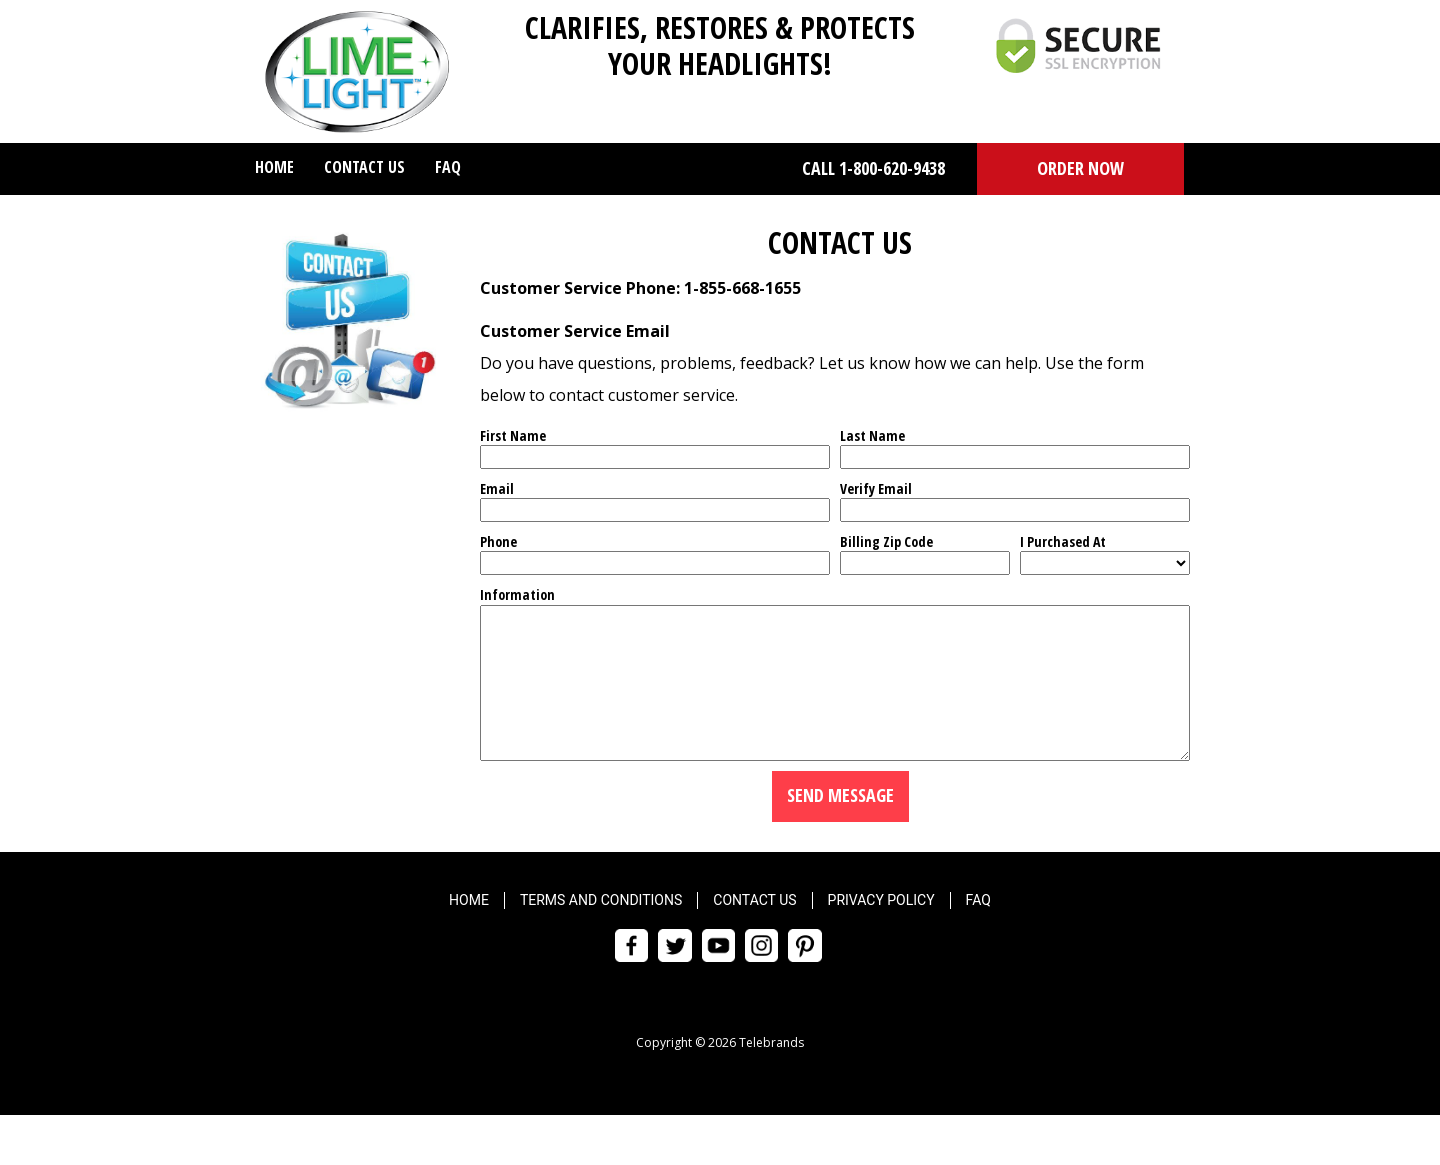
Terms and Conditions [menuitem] (601, 930)
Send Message (840, 825)
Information (517, 594)
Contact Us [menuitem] (364, 167)
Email (497, 488)
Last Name (872, 435)
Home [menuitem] (274, 167)
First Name (513, 435)
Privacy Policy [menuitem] (881, 930)
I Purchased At (1063, 541)
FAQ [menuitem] (448, 167)
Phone (498, 541)
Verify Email (876, 488)
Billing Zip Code (886, 541)
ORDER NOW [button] (1080, 168)
